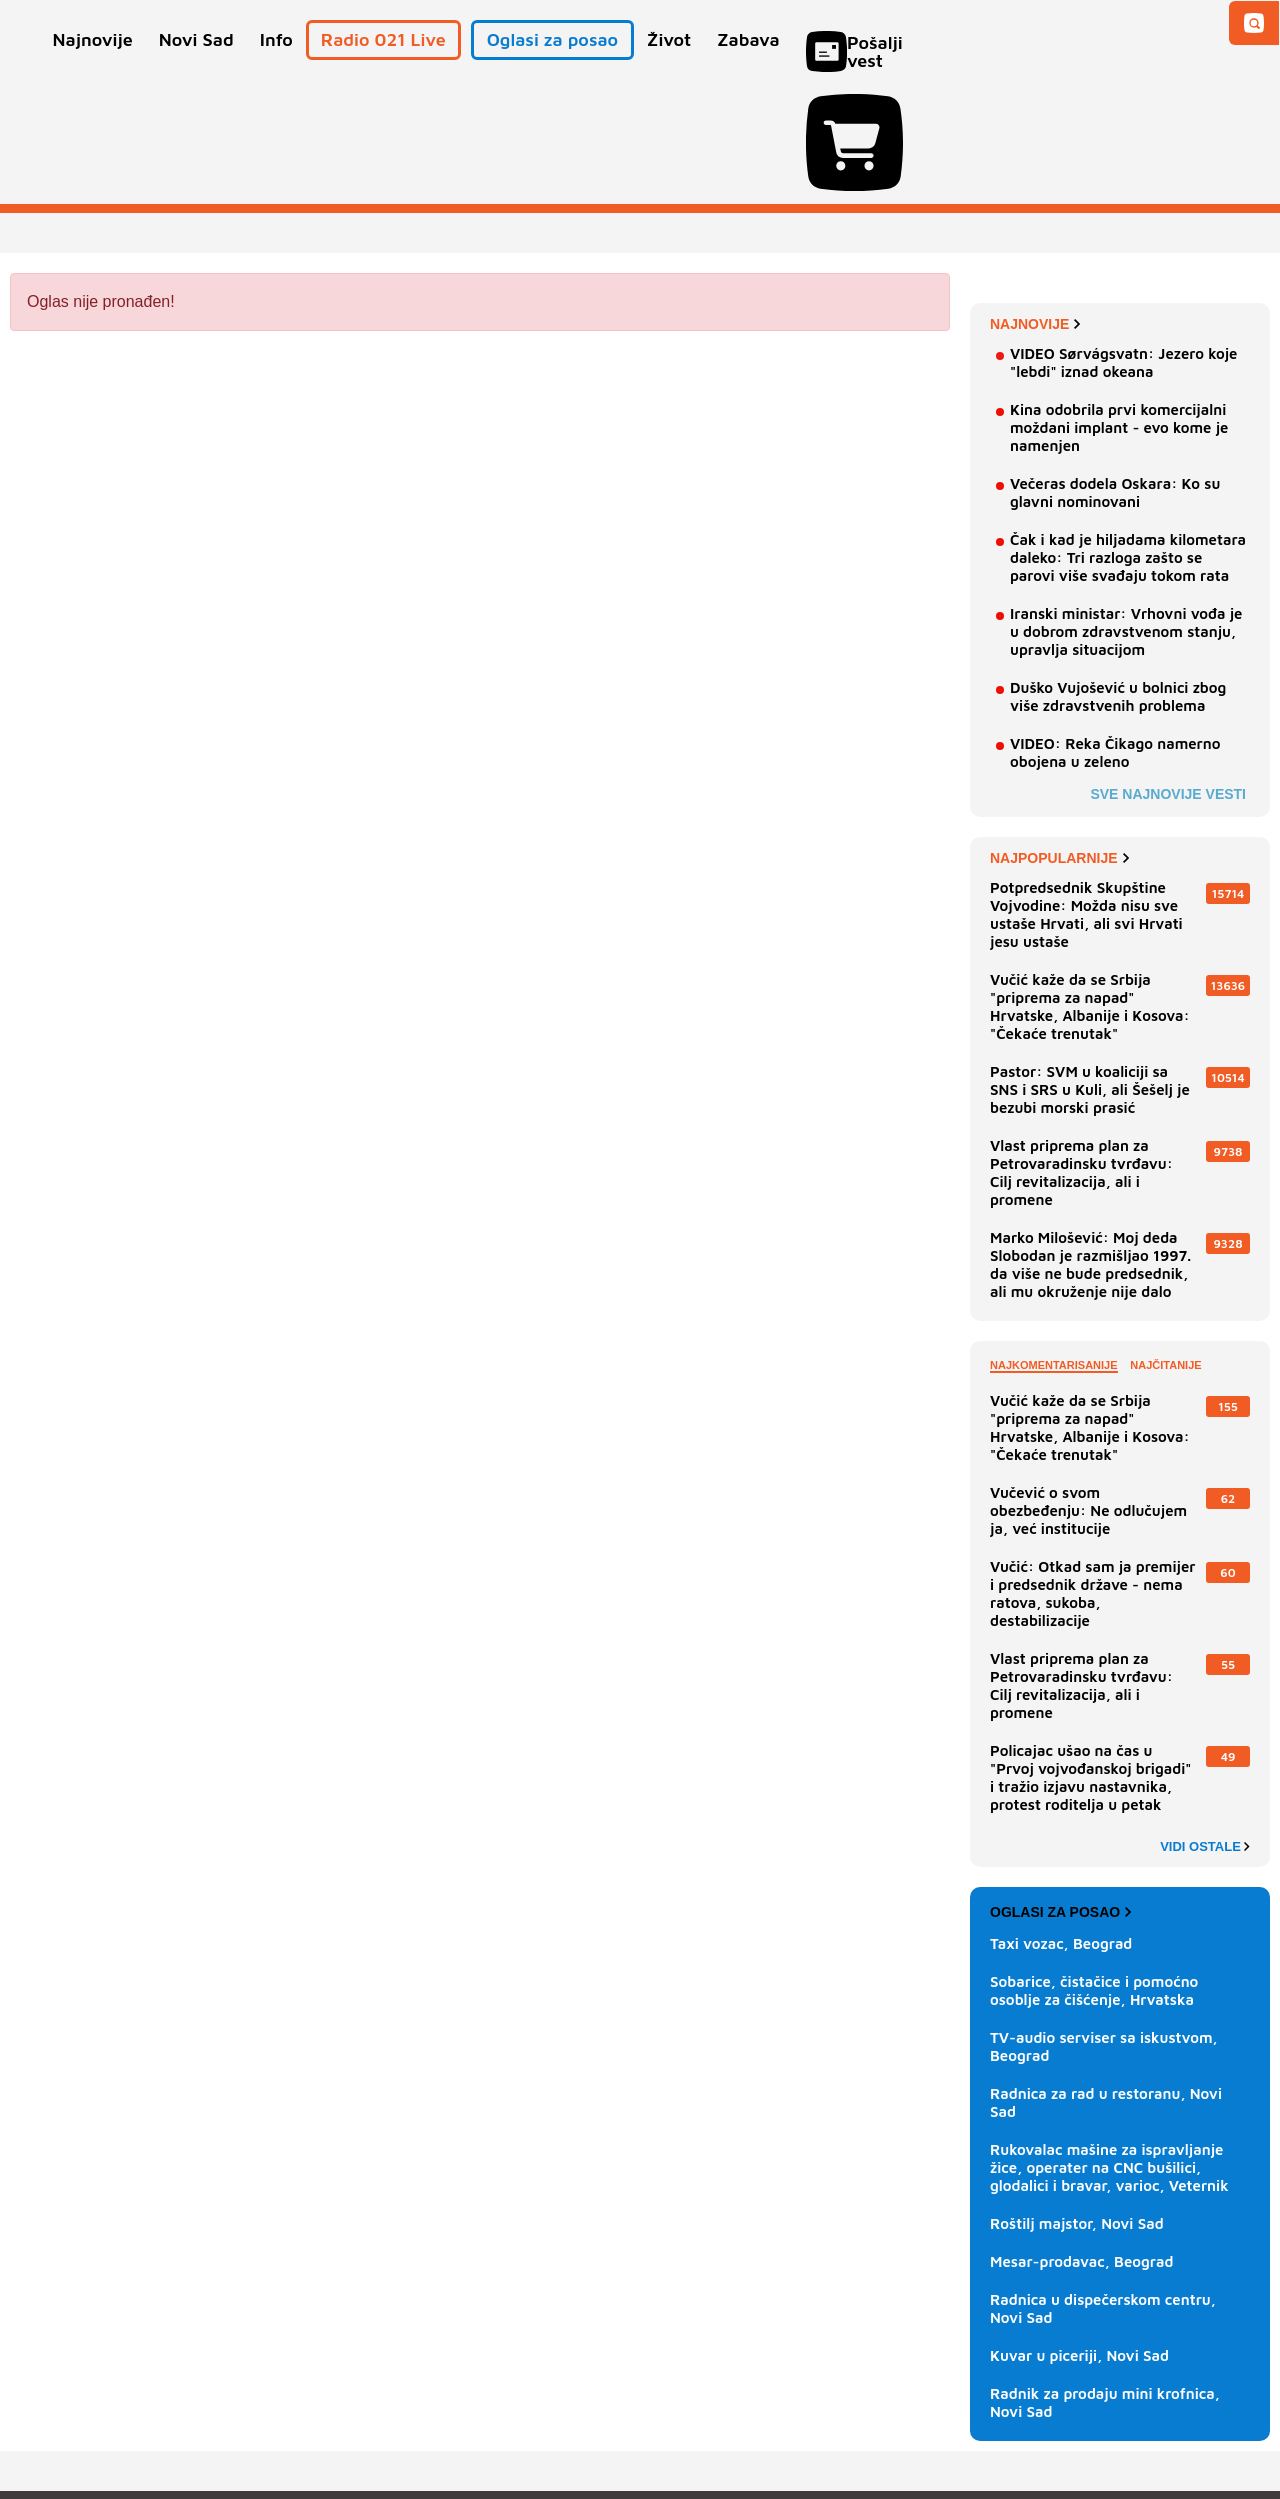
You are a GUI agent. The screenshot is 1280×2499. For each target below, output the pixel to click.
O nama (50, 2423)
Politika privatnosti (555, 2423)
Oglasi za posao (1060, 1798)
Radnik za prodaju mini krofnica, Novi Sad (1105, 2288)
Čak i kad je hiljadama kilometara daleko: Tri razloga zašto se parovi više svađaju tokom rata (1128, 443)
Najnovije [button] (93, 67)
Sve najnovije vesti (1168, 680)
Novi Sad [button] (196, 67)
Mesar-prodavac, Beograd (1082, 2147)
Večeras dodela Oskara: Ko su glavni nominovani (1115, 378)
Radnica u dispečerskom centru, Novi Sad (1103, 2194)
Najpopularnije (1059, 744)
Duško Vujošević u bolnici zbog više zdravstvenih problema (1118, 582)
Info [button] (276, 67)
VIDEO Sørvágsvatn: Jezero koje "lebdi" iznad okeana (1123, 248)
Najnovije (1035, 210)
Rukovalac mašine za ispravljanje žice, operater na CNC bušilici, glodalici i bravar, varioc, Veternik (1109, 2053)
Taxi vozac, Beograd (1061, 1829)
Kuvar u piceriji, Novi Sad (1079, 2241)
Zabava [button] (748, 67)
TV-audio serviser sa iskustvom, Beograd (1104, 1932)
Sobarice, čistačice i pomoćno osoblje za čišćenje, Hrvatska (1094, 1876)
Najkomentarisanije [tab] (1054, 1251)
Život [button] (669, 67)
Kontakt (229, 2423)
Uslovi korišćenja (416, 2423)
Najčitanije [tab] (1165, 1251)
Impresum (306, 2423)
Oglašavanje (140, 2423)
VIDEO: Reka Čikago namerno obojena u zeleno (1115, 638)
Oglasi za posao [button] (552, 67)
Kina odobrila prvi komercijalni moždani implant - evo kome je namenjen (1119, 313)
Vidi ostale (1205, 1733)
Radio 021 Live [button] (383, 67)
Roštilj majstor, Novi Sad (1077, 2109)
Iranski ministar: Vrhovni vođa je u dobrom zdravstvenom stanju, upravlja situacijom (1126, 517)
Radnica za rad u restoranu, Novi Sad (1106, 1988)
